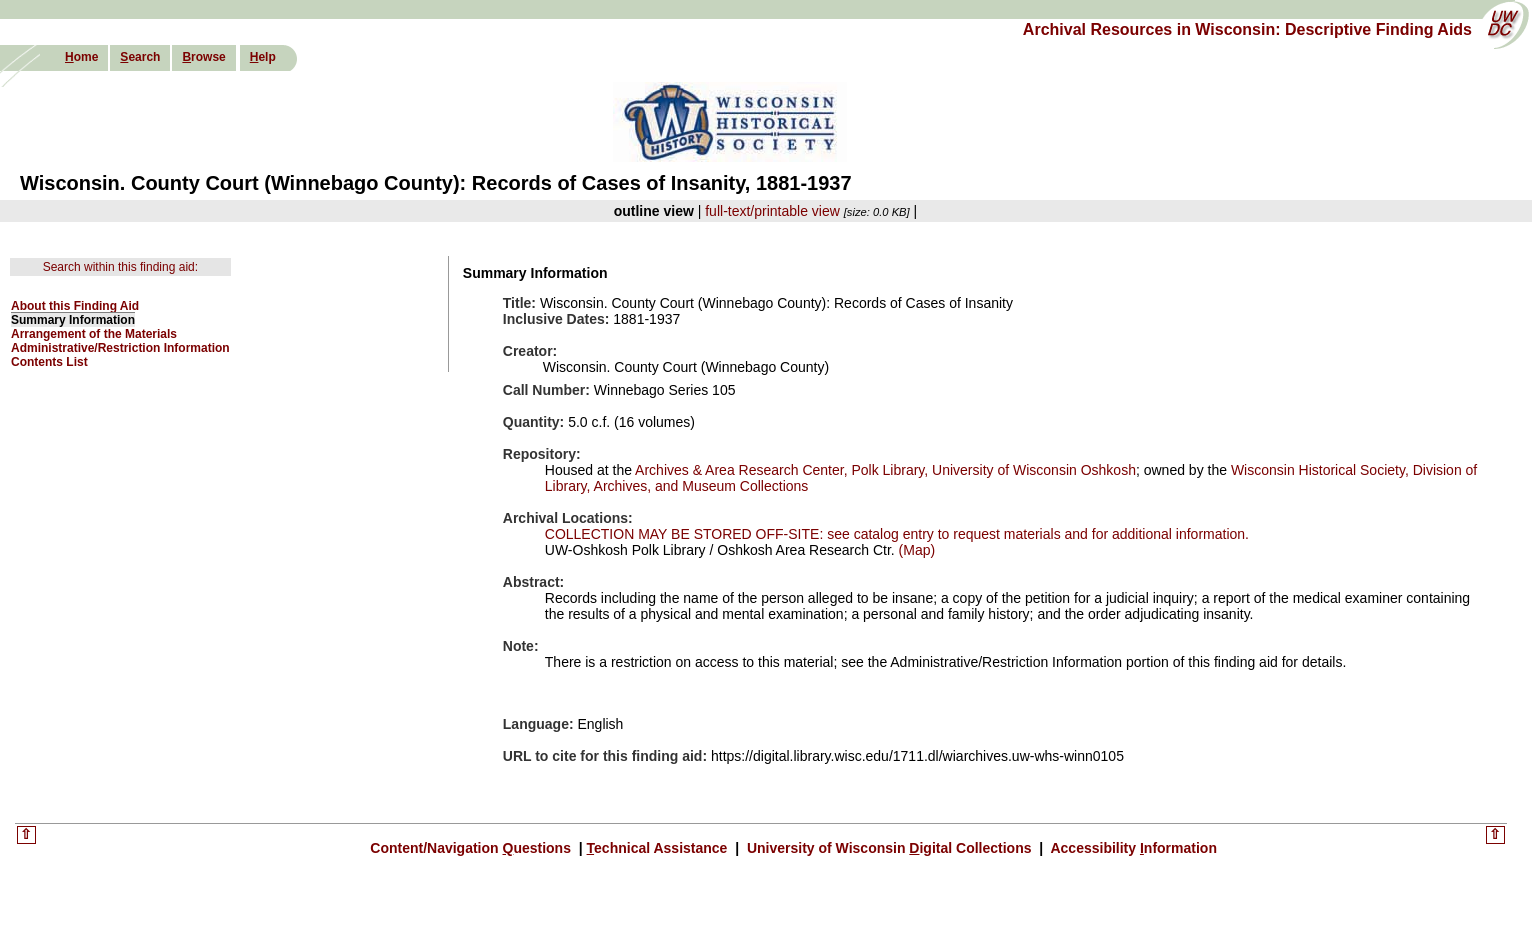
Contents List (49, 362)
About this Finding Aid (75, 306)
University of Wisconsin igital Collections (889, 848)
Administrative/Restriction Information (120, 348)
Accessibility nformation (1132, 848)
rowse (203, 57)
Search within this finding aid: (120, 267)
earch (140, 57)
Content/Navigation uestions (472, 848)
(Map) (915, 550)
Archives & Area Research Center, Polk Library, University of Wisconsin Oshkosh (885, 470)
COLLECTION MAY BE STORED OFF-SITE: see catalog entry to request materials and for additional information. (897, 534)
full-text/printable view (772, 211)
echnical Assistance (659, 848)
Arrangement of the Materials (94, 334)
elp (263, 57)
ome (81, 57)
